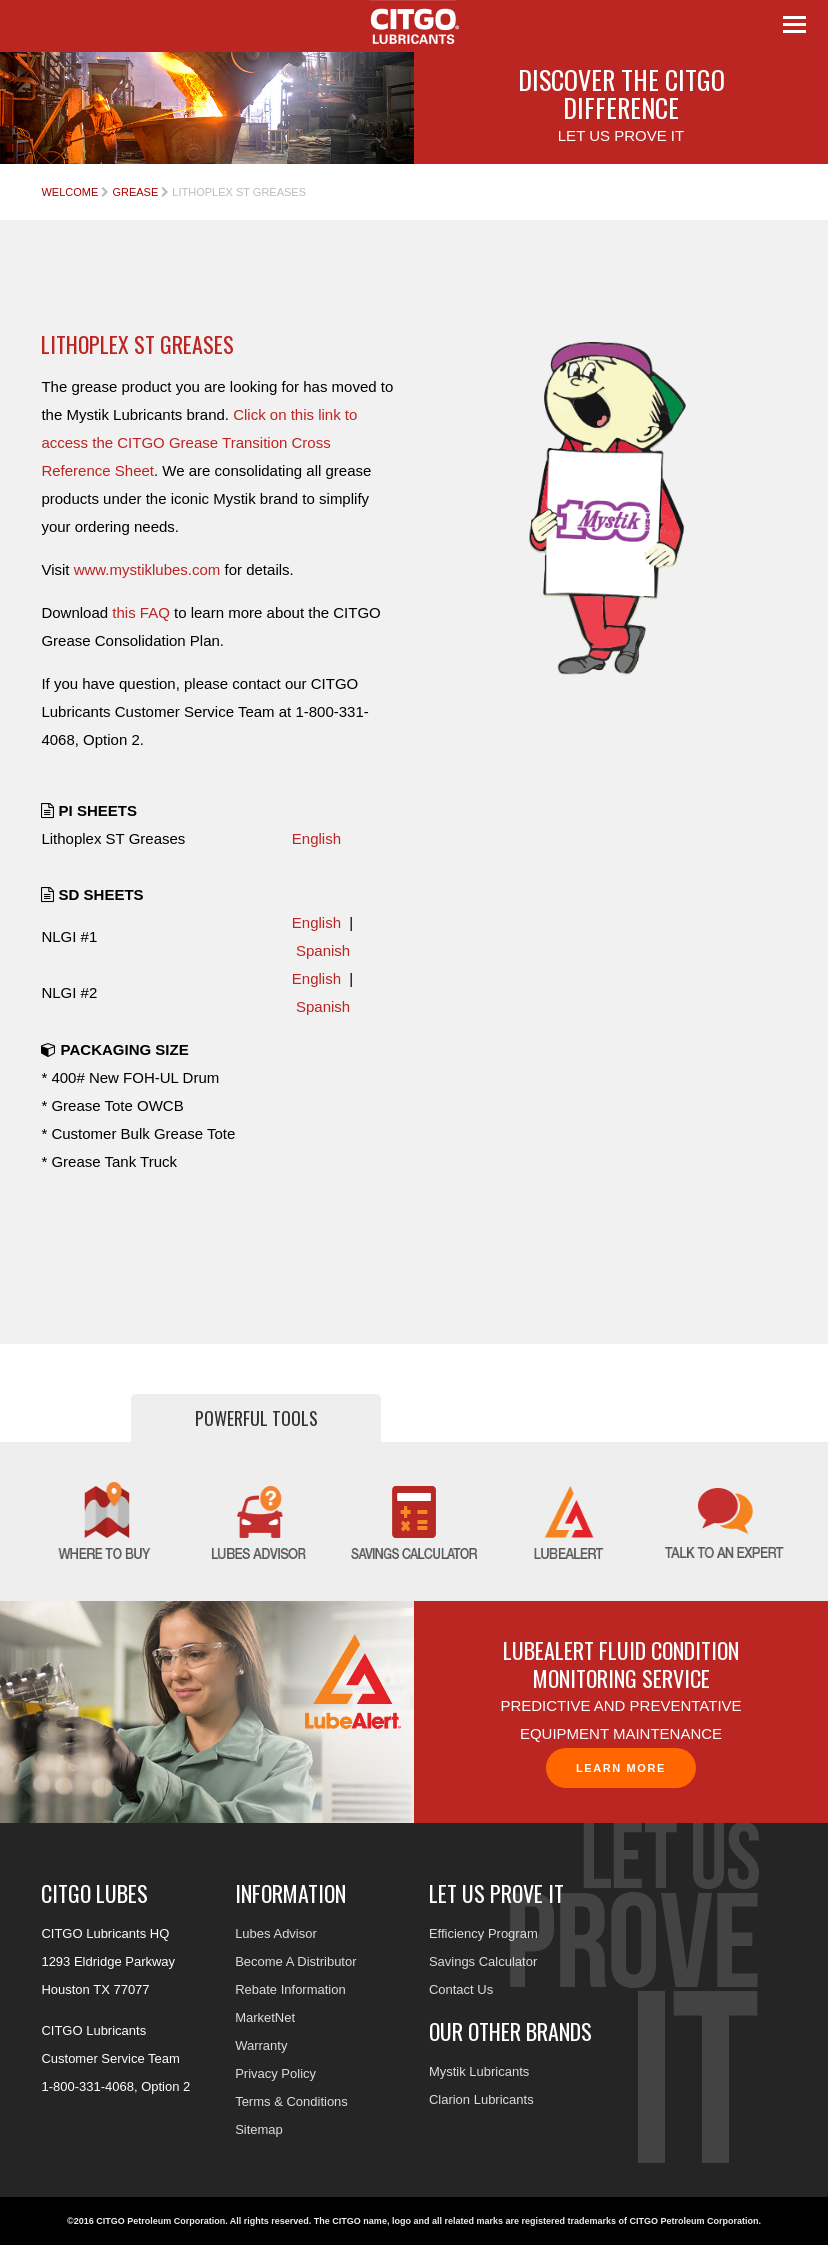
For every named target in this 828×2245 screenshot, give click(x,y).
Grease (135, 192)
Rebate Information (290, 1989)
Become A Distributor (295, 1961)
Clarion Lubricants (481, 2099)
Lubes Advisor (276, 1933)
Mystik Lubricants (479, 2071)
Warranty (261, 2045)
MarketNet (265, 2017)
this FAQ (141, 612)
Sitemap (259, 2129)
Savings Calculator (483, 1961)
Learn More (621, 1768)
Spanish (323, 950)
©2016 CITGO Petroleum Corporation (146, 2221)
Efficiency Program (483, 1933)
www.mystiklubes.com (147, 569)
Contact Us (461, 1989)
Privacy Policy (275, 2073)
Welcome (69, 192)
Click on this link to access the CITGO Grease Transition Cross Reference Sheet (199, 442)
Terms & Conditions (291, 2101)
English (316, 838)
